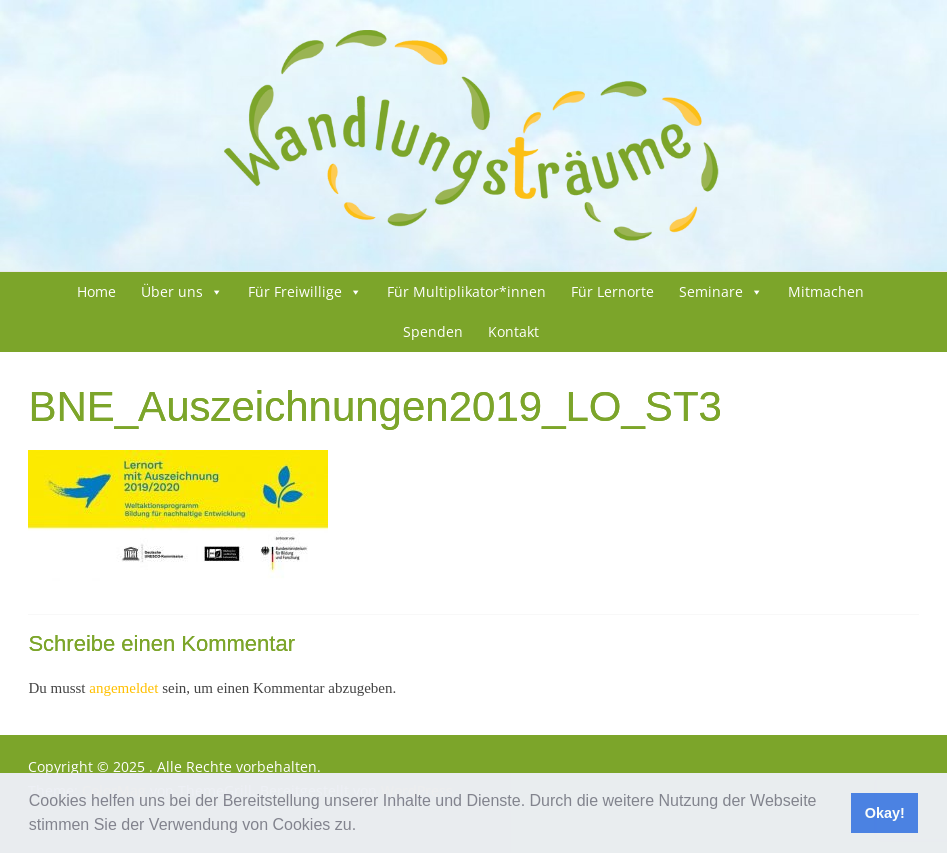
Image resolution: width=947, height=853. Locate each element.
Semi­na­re (711, 291)
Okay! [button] (885, 813)
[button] (364, 827)
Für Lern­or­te (612, 291)
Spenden (433, 331)
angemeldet (123, 688)
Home (96, 291)
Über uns (172, 291)
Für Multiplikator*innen (466, 291)
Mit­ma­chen (826, 291)
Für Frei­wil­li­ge (295, 291)
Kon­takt (513, 331)
